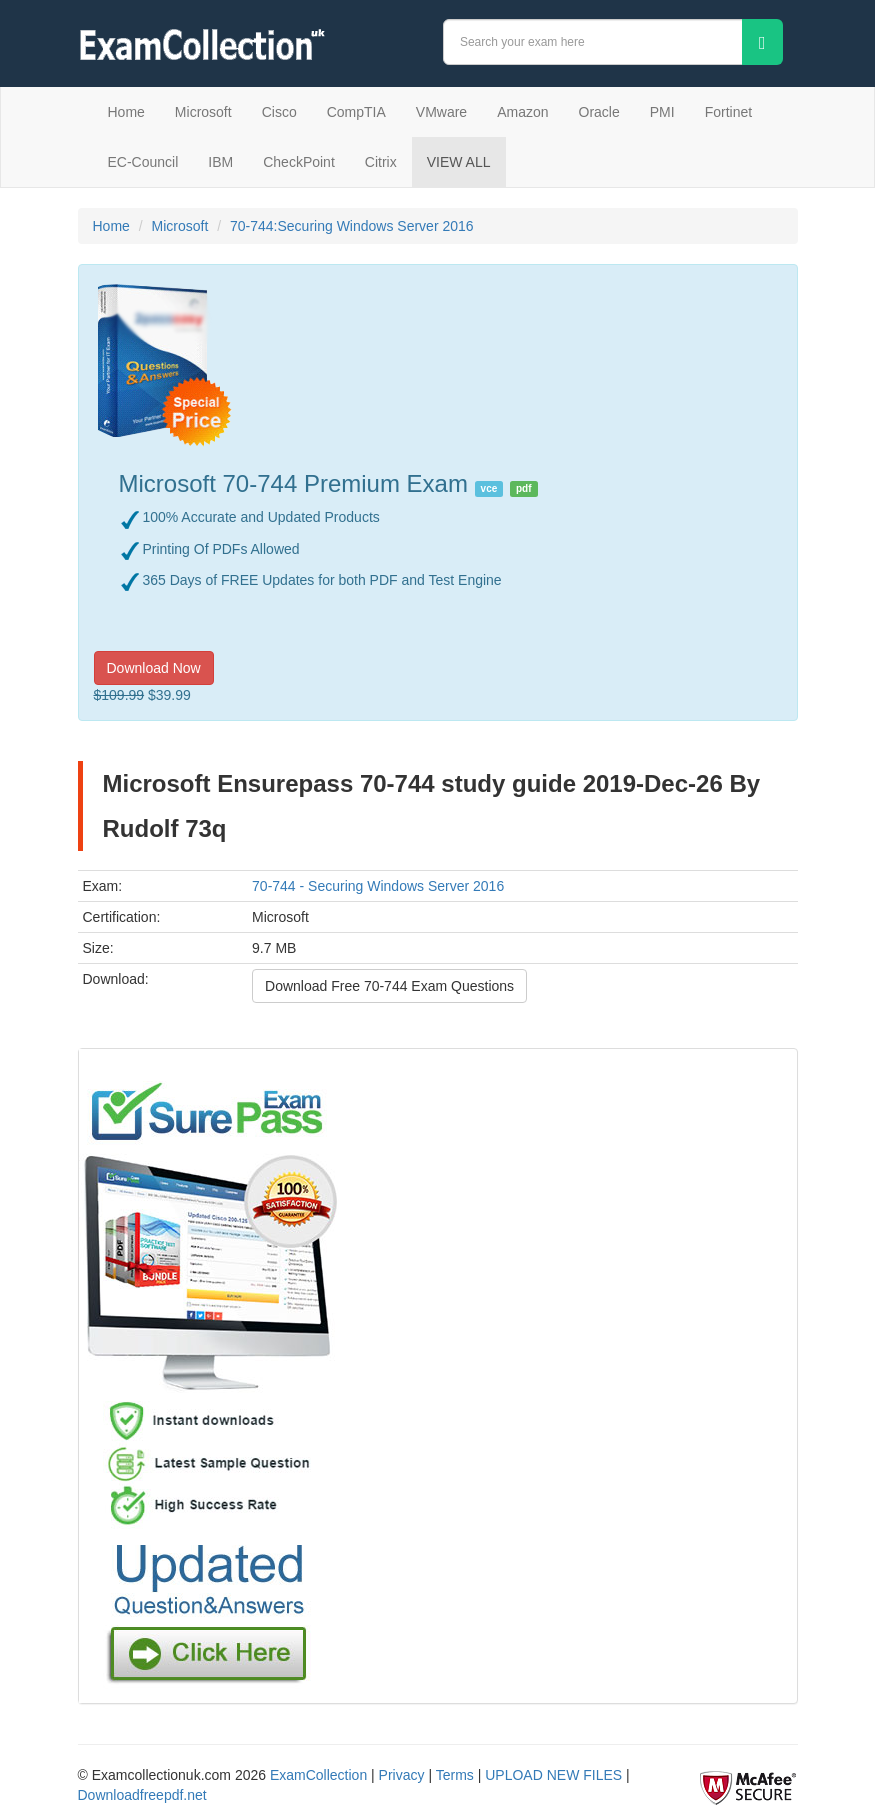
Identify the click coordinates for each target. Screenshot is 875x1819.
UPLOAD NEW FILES (553, 1775)
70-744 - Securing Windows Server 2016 (378, 886)
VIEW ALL (459, 162)
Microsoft (203, 112)
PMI (662, 112)
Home (126, 112)
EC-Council (143, 162)
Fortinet (728, 112)
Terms (455, 1775)
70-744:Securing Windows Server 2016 (352, 226)
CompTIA (356, 112)
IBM (220, 162)
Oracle (599, 112)
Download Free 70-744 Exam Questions (389, 986)
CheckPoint (299, 162)
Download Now (154, 668)
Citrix (381, 162)
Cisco (279, 112)
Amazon (522, 112)
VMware (441, 112)
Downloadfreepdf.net (142, 1795)
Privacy (402, 1775)
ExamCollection (318, 1775)
